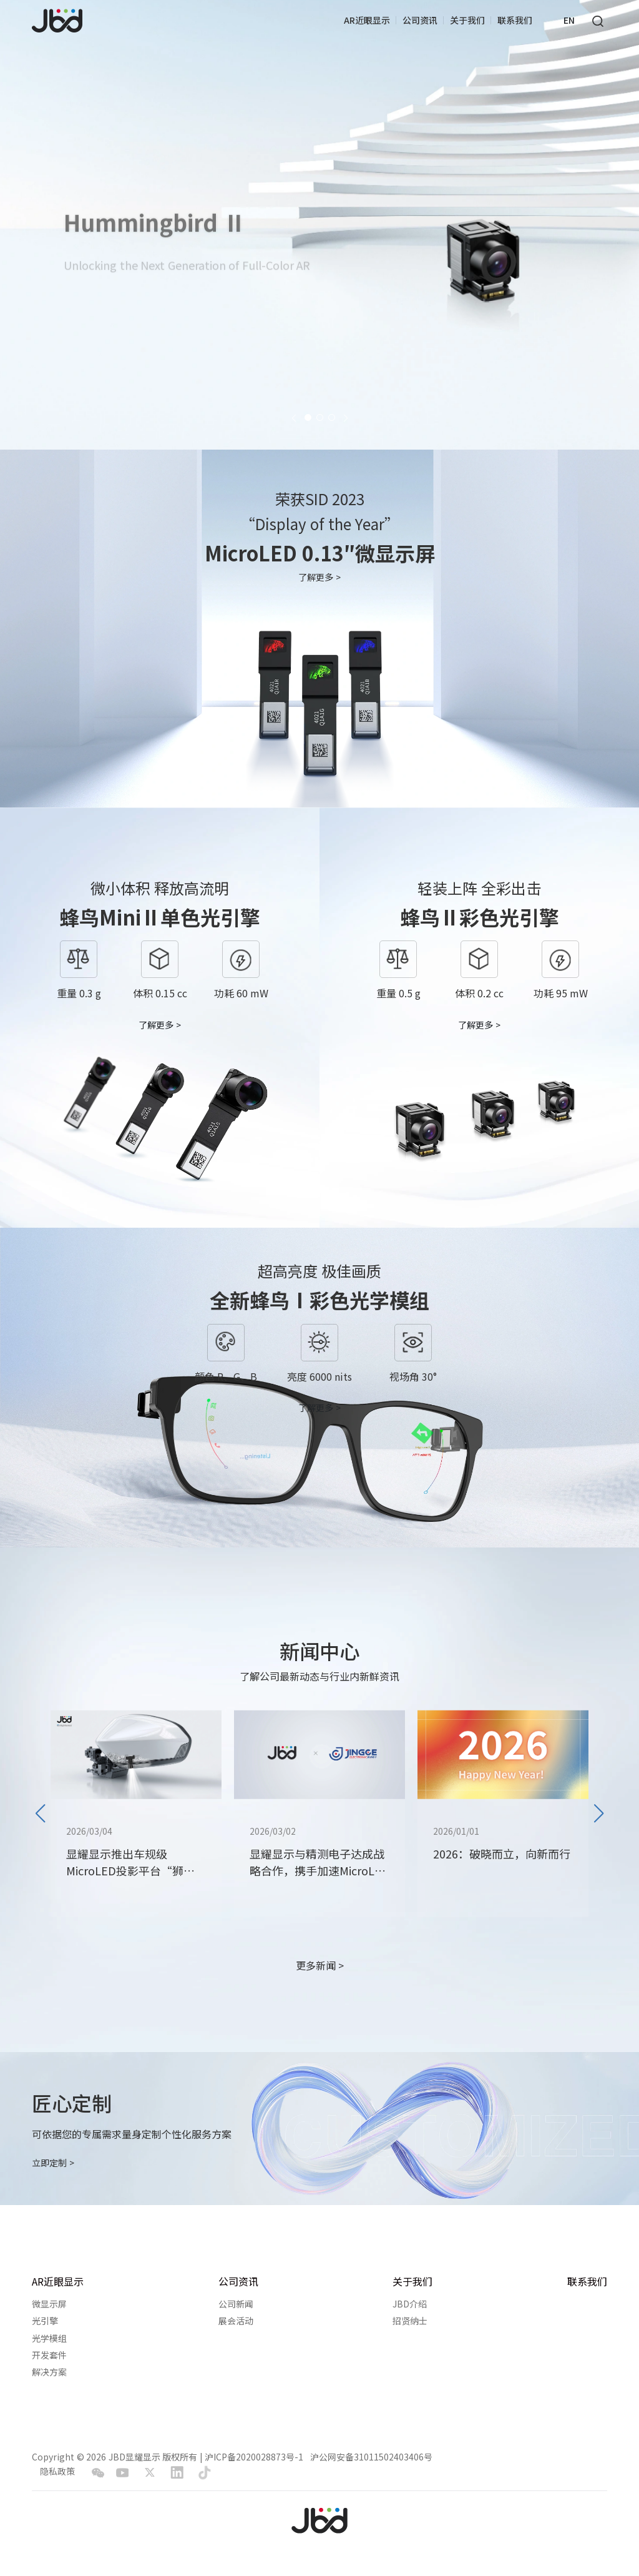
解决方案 (49, 2372)
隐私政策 (57, 2471)
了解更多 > (319, 577)
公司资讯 (419, 20)
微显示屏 (49, 2304)
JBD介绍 (410, 2304)
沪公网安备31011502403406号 (371, 2457)
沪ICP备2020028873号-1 (254, 2457)
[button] (294, 417)
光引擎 (45, 2321)
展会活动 (235, 2321)
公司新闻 (235, 2304)
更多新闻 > (320, 1965)
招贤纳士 (410, 2321)
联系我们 (514, 20)
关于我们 (467, 20)
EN (569, 20)
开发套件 (49, 2355)
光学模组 (49, 2338)
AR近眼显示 (367, 20)
